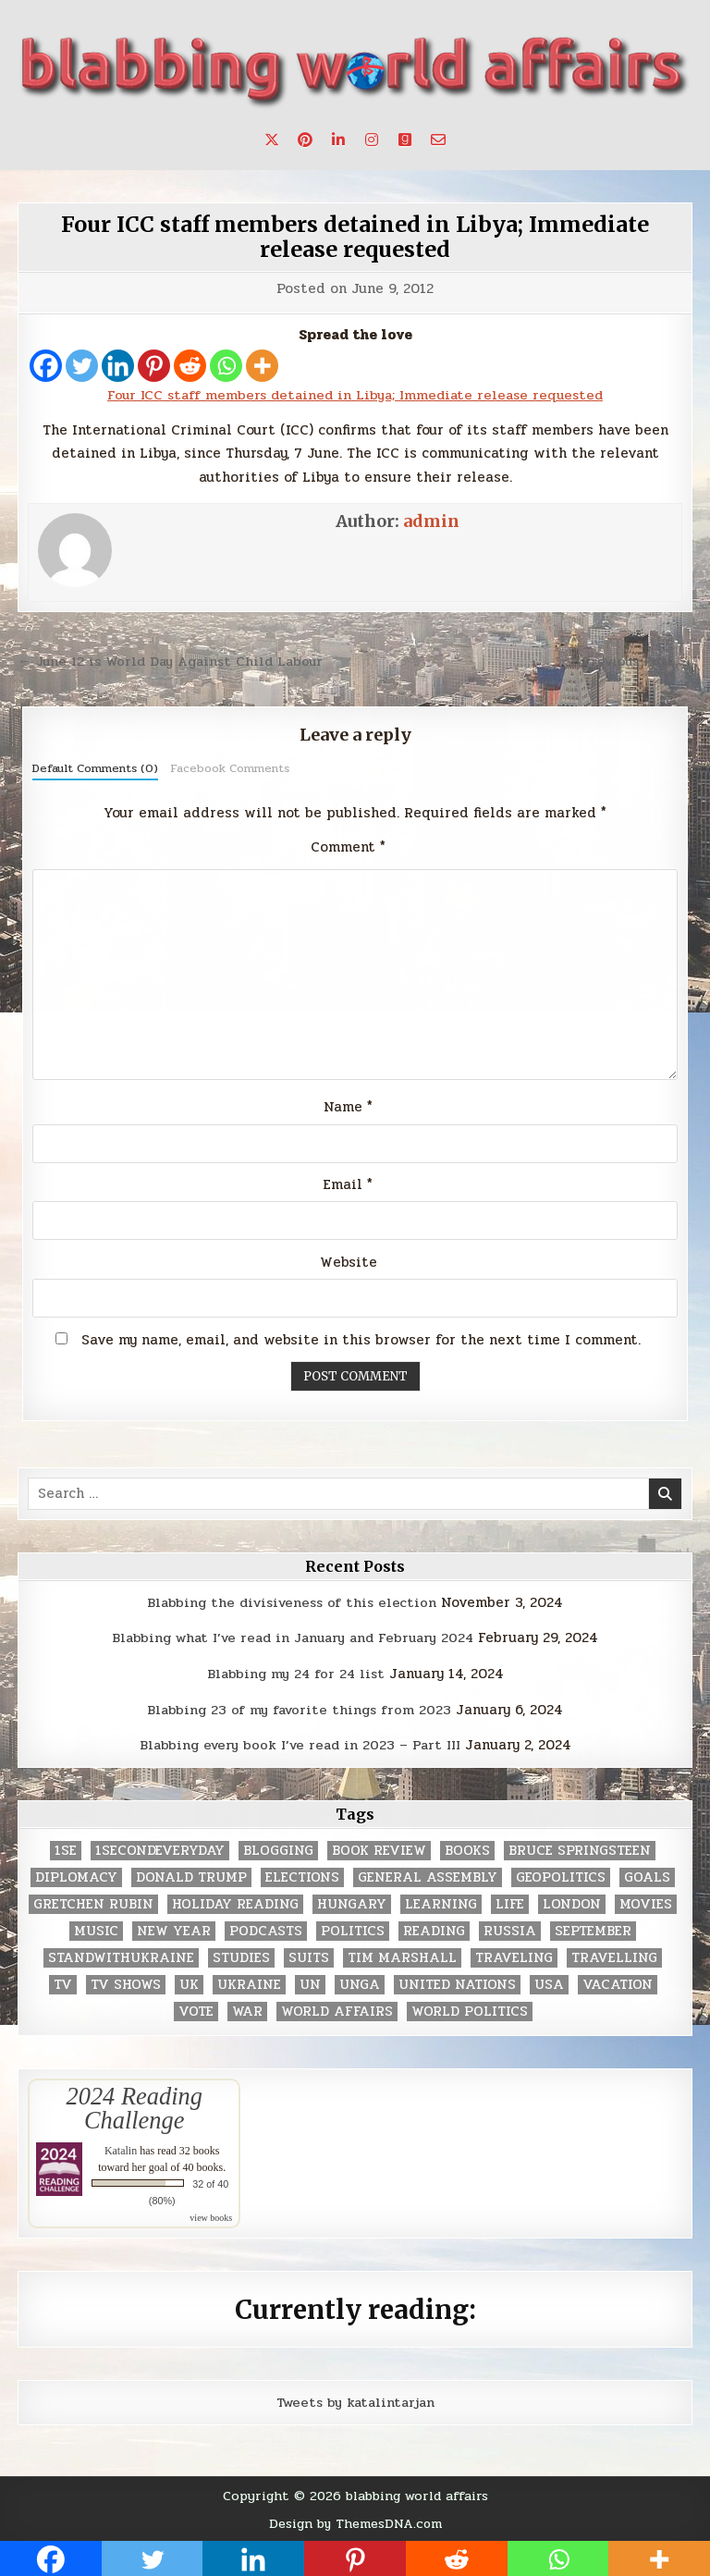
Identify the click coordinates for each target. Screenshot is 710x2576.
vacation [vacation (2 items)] (617, 1982)
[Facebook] (46, 366)
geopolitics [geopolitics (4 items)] (561, 1874)
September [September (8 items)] (593, 1928)
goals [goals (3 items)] (647, 1874)
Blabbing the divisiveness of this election (292, 1601)
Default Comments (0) (95, 767)
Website (348, 1261)
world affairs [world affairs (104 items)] (337, 2008)
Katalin (120, 2147)
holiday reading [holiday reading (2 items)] (235, 1901)
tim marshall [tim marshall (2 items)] (402, 1955)
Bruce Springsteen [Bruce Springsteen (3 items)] (579, 1848)
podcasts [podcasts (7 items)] (265, 1928)
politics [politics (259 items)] (353, 1928)
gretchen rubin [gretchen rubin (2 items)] (93, 1901)
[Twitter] (82, 366)
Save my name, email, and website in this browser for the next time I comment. (361, 1339)
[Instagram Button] (372, 140)
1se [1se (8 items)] (66, 1848)
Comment (348, 846)
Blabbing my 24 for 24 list (295, 1672)
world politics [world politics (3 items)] (469, 2008)
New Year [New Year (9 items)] (174, 1928)
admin (431, 521)
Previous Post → (634, 661)
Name (348, 1107)
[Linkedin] (118, 366)
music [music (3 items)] (96, 1928)
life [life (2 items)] (510, 1901)
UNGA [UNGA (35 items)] (359, 1982)
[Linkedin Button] (338, 140)
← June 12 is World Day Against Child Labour (176, 661)
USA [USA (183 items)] (549, 1982)
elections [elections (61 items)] (302, 1874)
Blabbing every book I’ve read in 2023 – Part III (299, 1743)
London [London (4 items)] (572, 1901)
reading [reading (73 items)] (434, 1928)
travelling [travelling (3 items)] (614, 1955)
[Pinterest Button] (305, 140)
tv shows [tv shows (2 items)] (126, 1982)
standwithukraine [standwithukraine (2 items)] (121, 1955)
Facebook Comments (229, 767)
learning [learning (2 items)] (441, 1901)
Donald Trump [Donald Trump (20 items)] (191, 1874)
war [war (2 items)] (247, 2008)
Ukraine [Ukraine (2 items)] (249, 1982)
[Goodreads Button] (405, 140)
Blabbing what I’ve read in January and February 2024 (293, 1636)
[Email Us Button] (438, 140)
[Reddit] (190, 366)
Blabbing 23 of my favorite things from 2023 (299, 1708)
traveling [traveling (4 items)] (514, 1955)
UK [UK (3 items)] (189, 1982)
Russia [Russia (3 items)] (510, 1928)
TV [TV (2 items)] (63, 1982)
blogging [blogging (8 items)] (278, 1848)
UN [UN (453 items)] (310, 1982)
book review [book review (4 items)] (379, 1848)
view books (211, 2215)
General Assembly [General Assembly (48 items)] (427, 1874)
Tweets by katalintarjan (355, 2399)
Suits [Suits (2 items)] (308, 1955)
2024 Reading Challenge (134, 2105)
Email (348, 1183)
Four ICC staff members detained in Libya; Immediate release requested (355, 236)
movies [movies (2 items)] (645, 1901)
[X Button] (272, 140)
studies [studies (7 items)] (241, 1955)
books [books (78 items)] (467, 1848)
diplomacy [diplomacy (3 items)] (76, 1874)
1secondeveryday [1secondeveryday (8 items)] (160, 1848)
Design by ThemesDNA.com (355, 2520)
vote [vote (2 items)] (196, 2008)
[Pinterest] (154, 366)
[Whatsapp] (226, 366)
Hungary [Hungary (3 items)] (351, 1901)
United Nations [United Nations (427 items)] (457, 1982)
